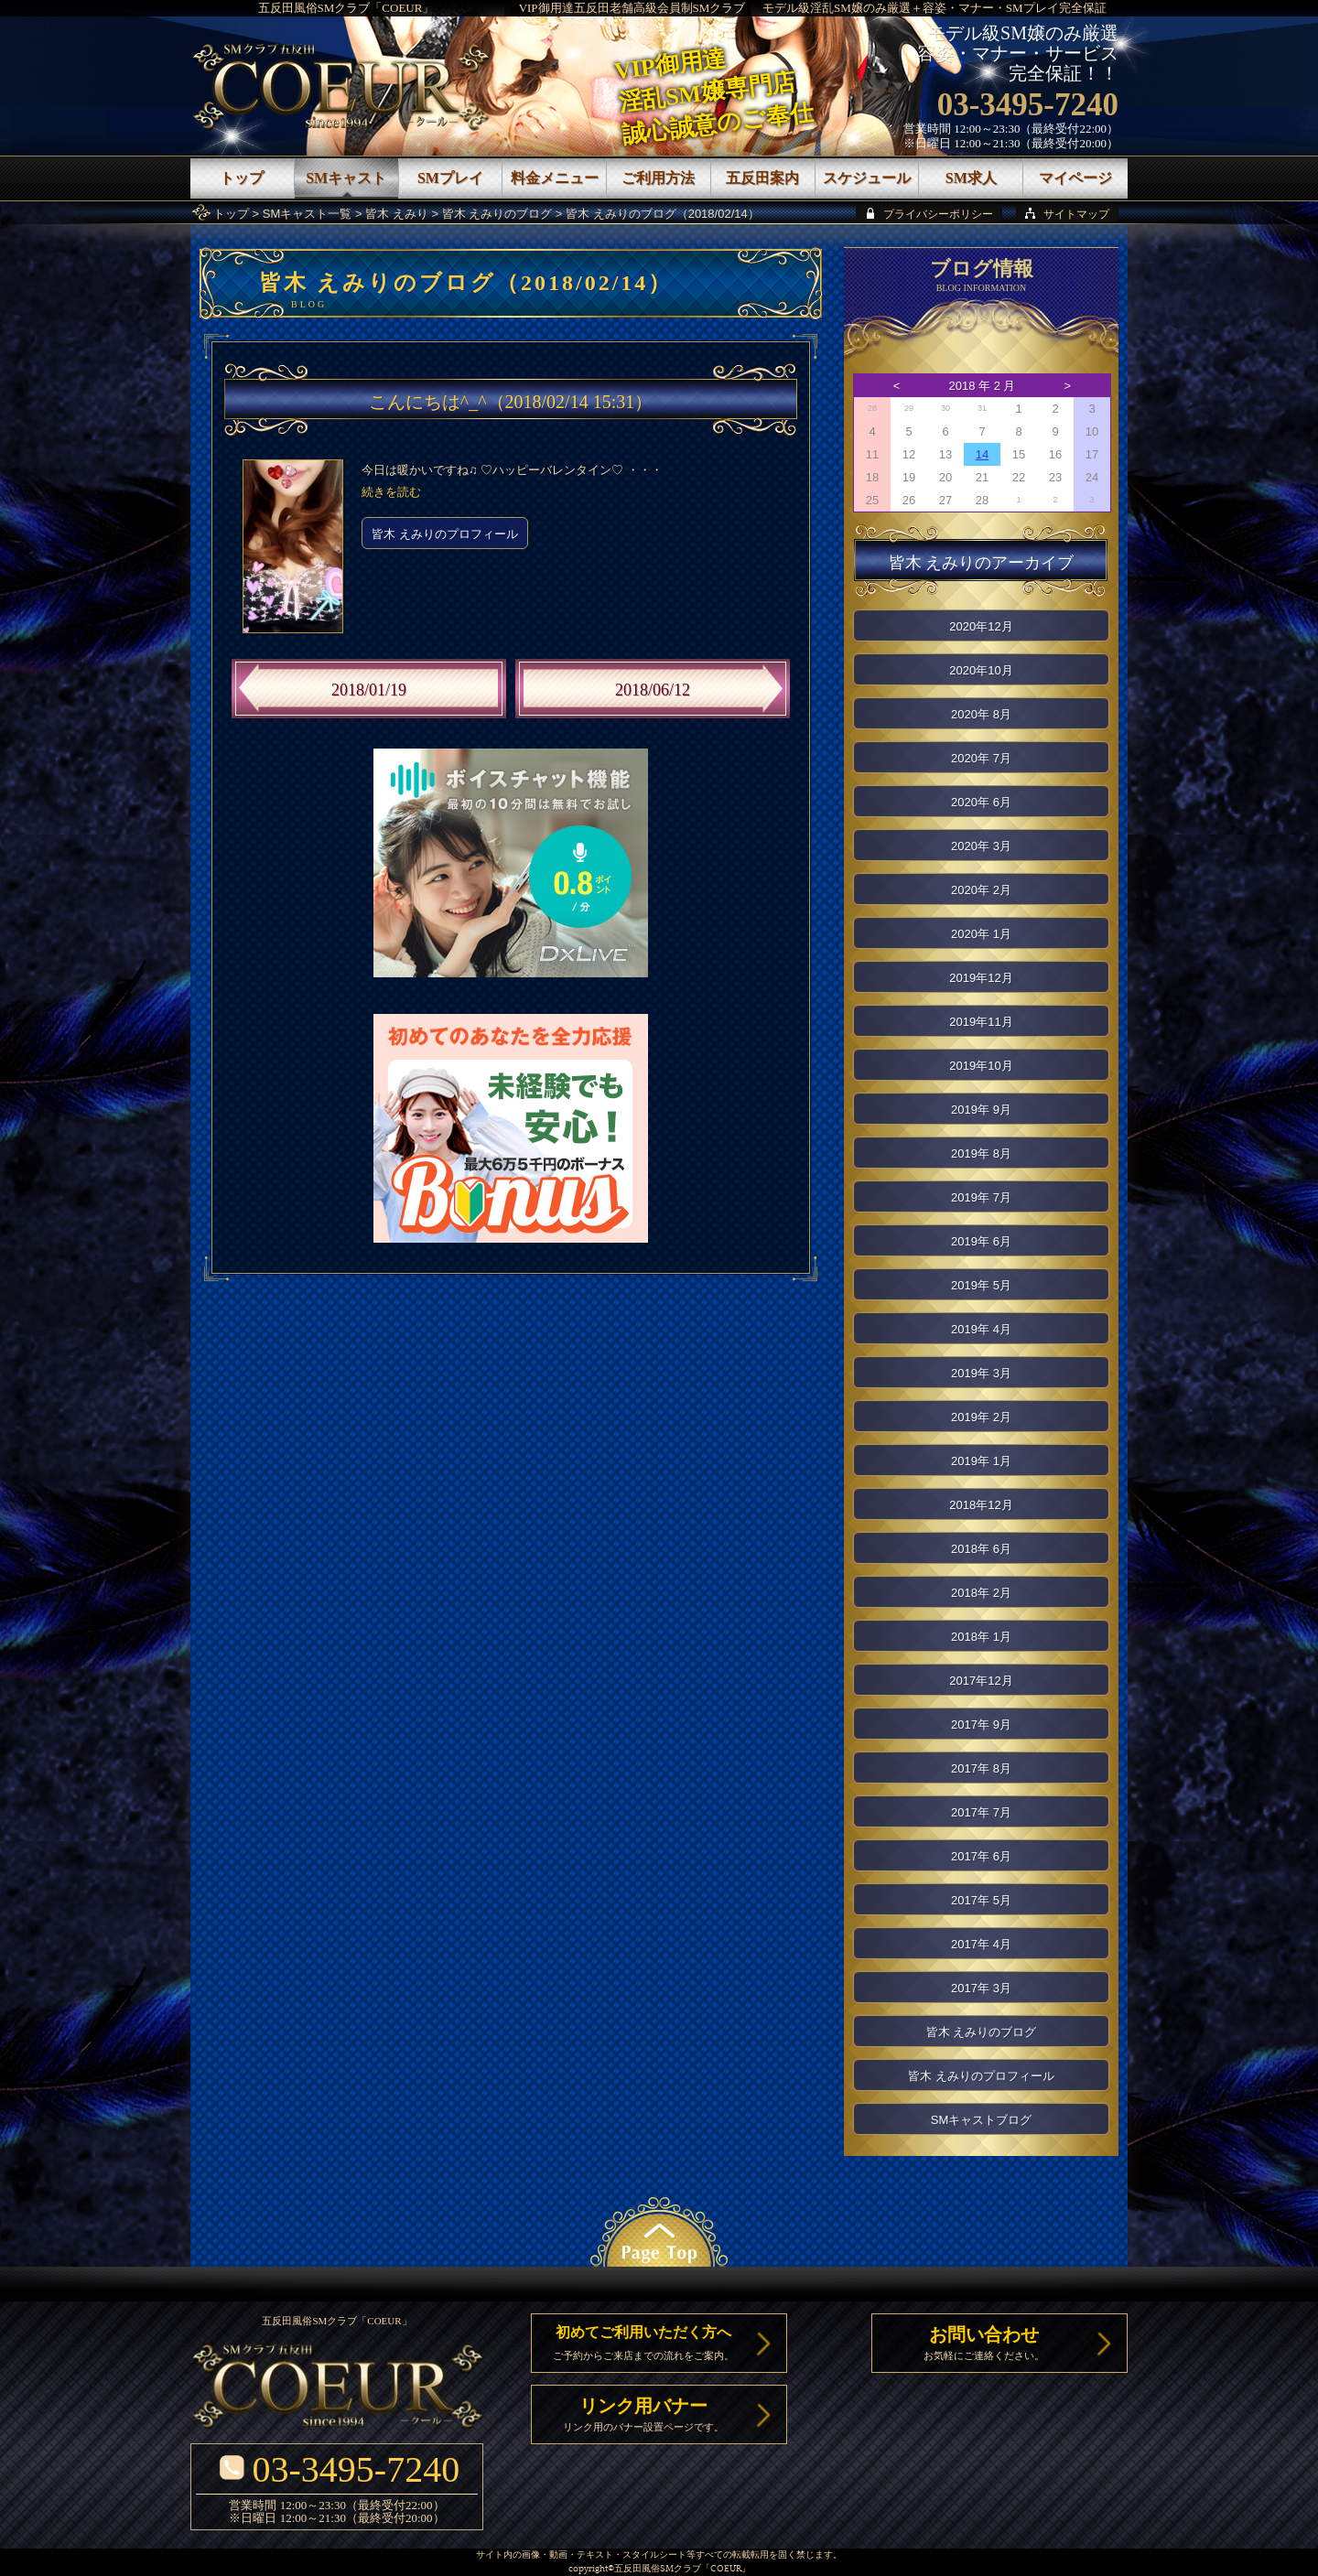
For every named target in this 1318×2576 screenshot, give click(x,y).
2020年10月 (980, 670)
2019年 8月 (981, 1153)
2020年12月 (980, 626)
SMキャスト (346, 178)
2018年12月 (980, 1505)
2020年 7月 (981, 758)
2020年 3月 (981, 846)
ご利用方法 (658, 178)
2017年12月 (980, 1680)
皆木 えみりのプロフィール (445, 534)
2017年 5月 (981, 1900)
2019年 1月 (981, 1461)
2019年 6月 (981, 1241)
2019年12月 (980, 978)
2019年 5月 (981, 1285)
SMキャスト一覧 (307, 214)
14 (982, 454)
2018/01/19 (368, 690)
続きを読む (391, 492)
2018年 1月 (981, 1637)
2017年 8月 (981, 1768)
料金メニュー (555, 178)
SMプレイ (450, 178)
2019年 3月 (981, 1373)
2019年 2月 (981, 1417)
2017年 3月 (981, 1988)
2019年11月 (980, 1022)
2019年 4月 (981, 1329)
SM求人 (971, 178)
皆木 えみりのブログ (497, 214)
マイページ (1075, 178)
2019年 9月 (981, 1109)
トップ (231, 214)
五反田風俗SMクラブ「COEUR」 (346, 8)
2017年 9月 (981, 1724)
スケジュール (867, 178)
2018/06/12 (652, 690)
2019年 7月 (981, 1197)
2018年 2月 (981, 1593)
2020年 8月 (981, 714)
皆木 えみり (396, 214)
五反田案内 (762, 178)
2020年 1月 (981, 934)
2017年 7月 (981, 1812)
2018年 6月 (981, 1549)
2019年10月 (980, 1065)
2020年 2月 (981, 890)
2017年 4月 (981, 1944)
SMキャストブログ (981, 2120)
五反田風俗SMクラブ (657, 2569)
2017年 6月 (981, 1856)
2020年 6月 (981, 802)
